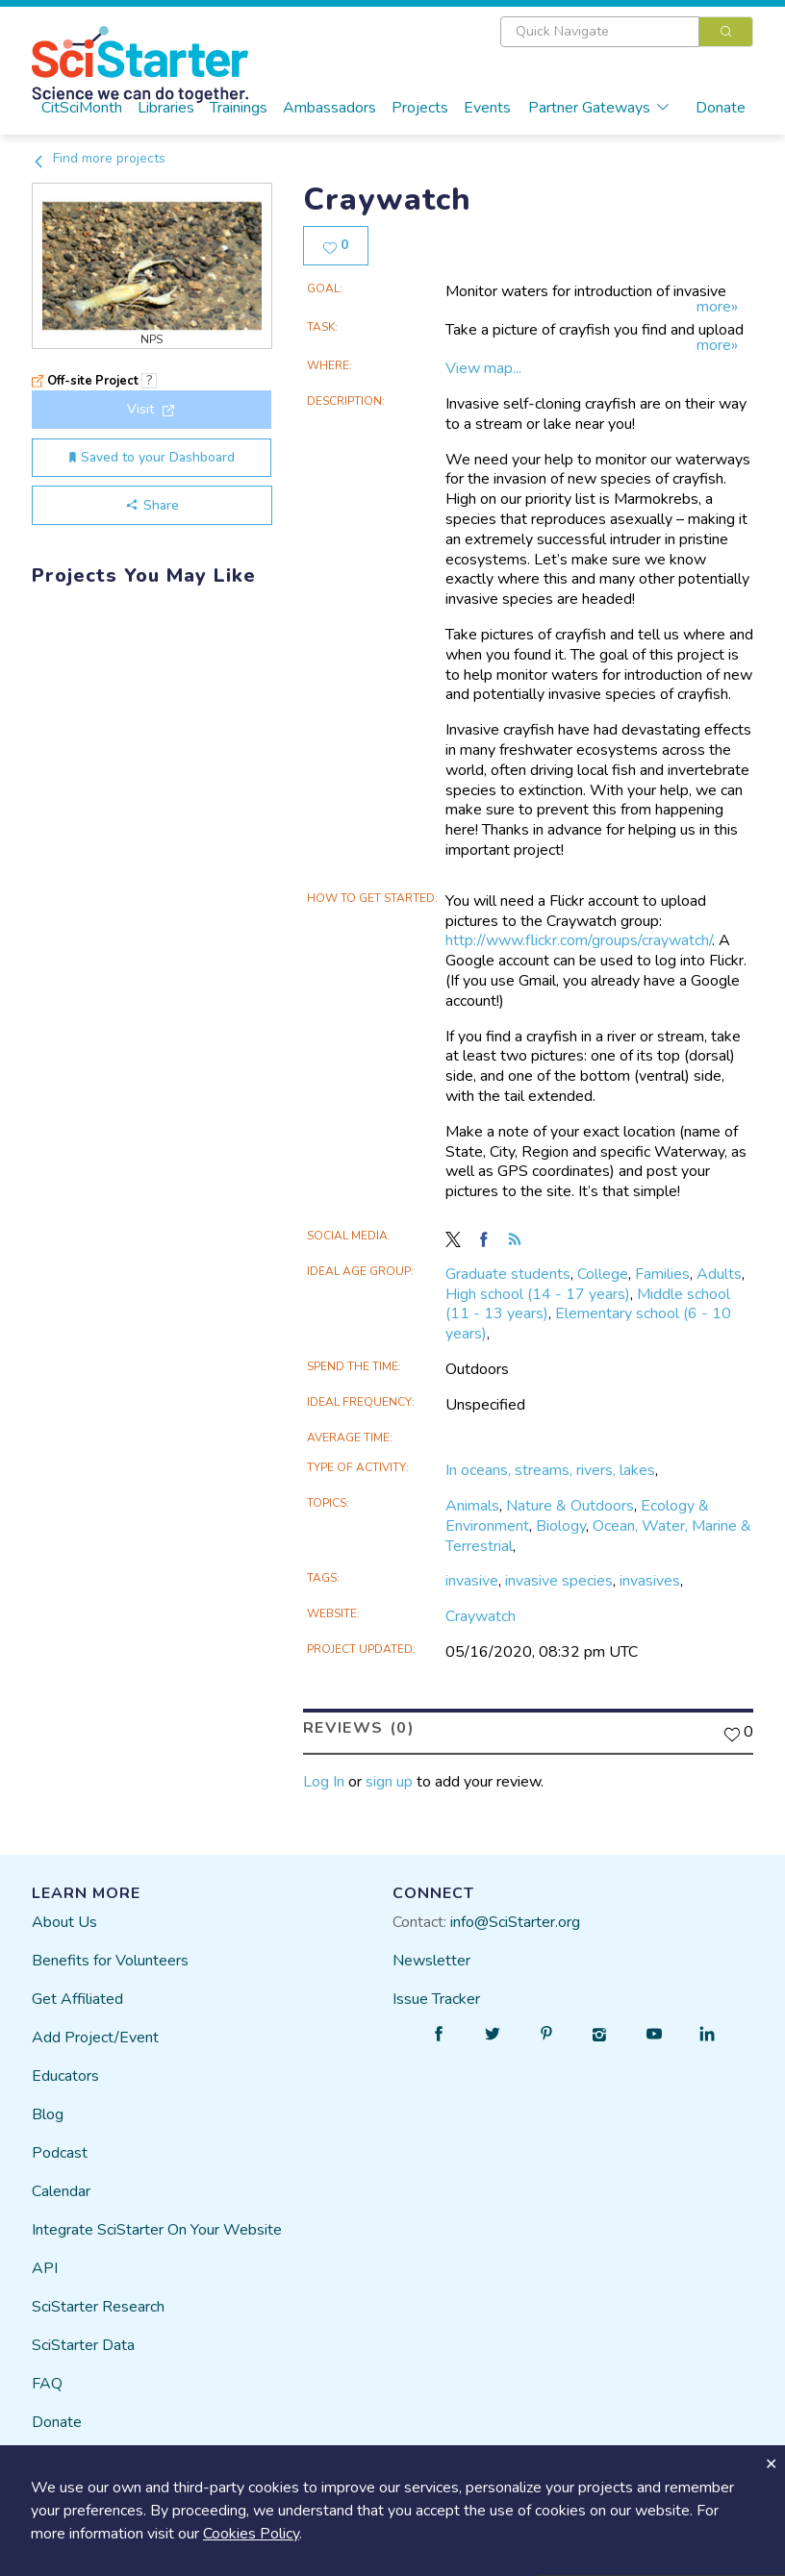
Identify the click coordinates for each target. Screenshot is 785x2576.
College (602, 1270)
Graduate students (507, 1270)
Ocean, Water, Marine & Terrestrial (598, 1532)
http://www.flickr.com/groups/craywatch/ (578, 937)
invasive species (559, 1577)
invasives (650, 1577)
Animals (472, 1502)
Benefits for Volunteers (110, 1956)
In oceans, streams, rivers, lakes (550, 1467)
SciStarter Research (98, 2302)
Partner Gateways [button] (599, 107)
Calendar (61, 2187)
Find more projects (98, 158)
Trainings (238, 107)
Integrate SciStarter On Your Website (157, 2226)
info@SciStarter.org (515, 1918)
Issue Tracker (436, 1995)
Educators (65, 2072)
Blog (47, 2110)
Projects (420, 107)
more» (717, 304)
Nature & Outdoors (570, 1502)
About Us (64, 1918)
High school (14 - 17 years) (537, 1290)
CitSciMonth (81, 107)
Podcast (60, 2149)
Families (662, 1270)
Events (487, 107)
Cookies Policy (251, 2533)
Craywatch (480, 1613)
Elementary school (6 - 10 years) (588, 1320)
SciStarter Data (83, 2341)
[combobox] (626, 31)
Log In (323, 1778)
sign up (389, 1778)
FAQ (47, 2379)
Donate (721, 107)
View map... (483, 365)
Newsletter (431, 1956)
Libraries (166, 107)
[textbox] (599, 31)
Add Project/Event (95, 2033)
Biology (561, 1522)
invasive (471, 1577)
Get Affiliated (77, 1995)
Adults (719, 1270)
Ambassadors (329, 107)
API (45, 2264)
